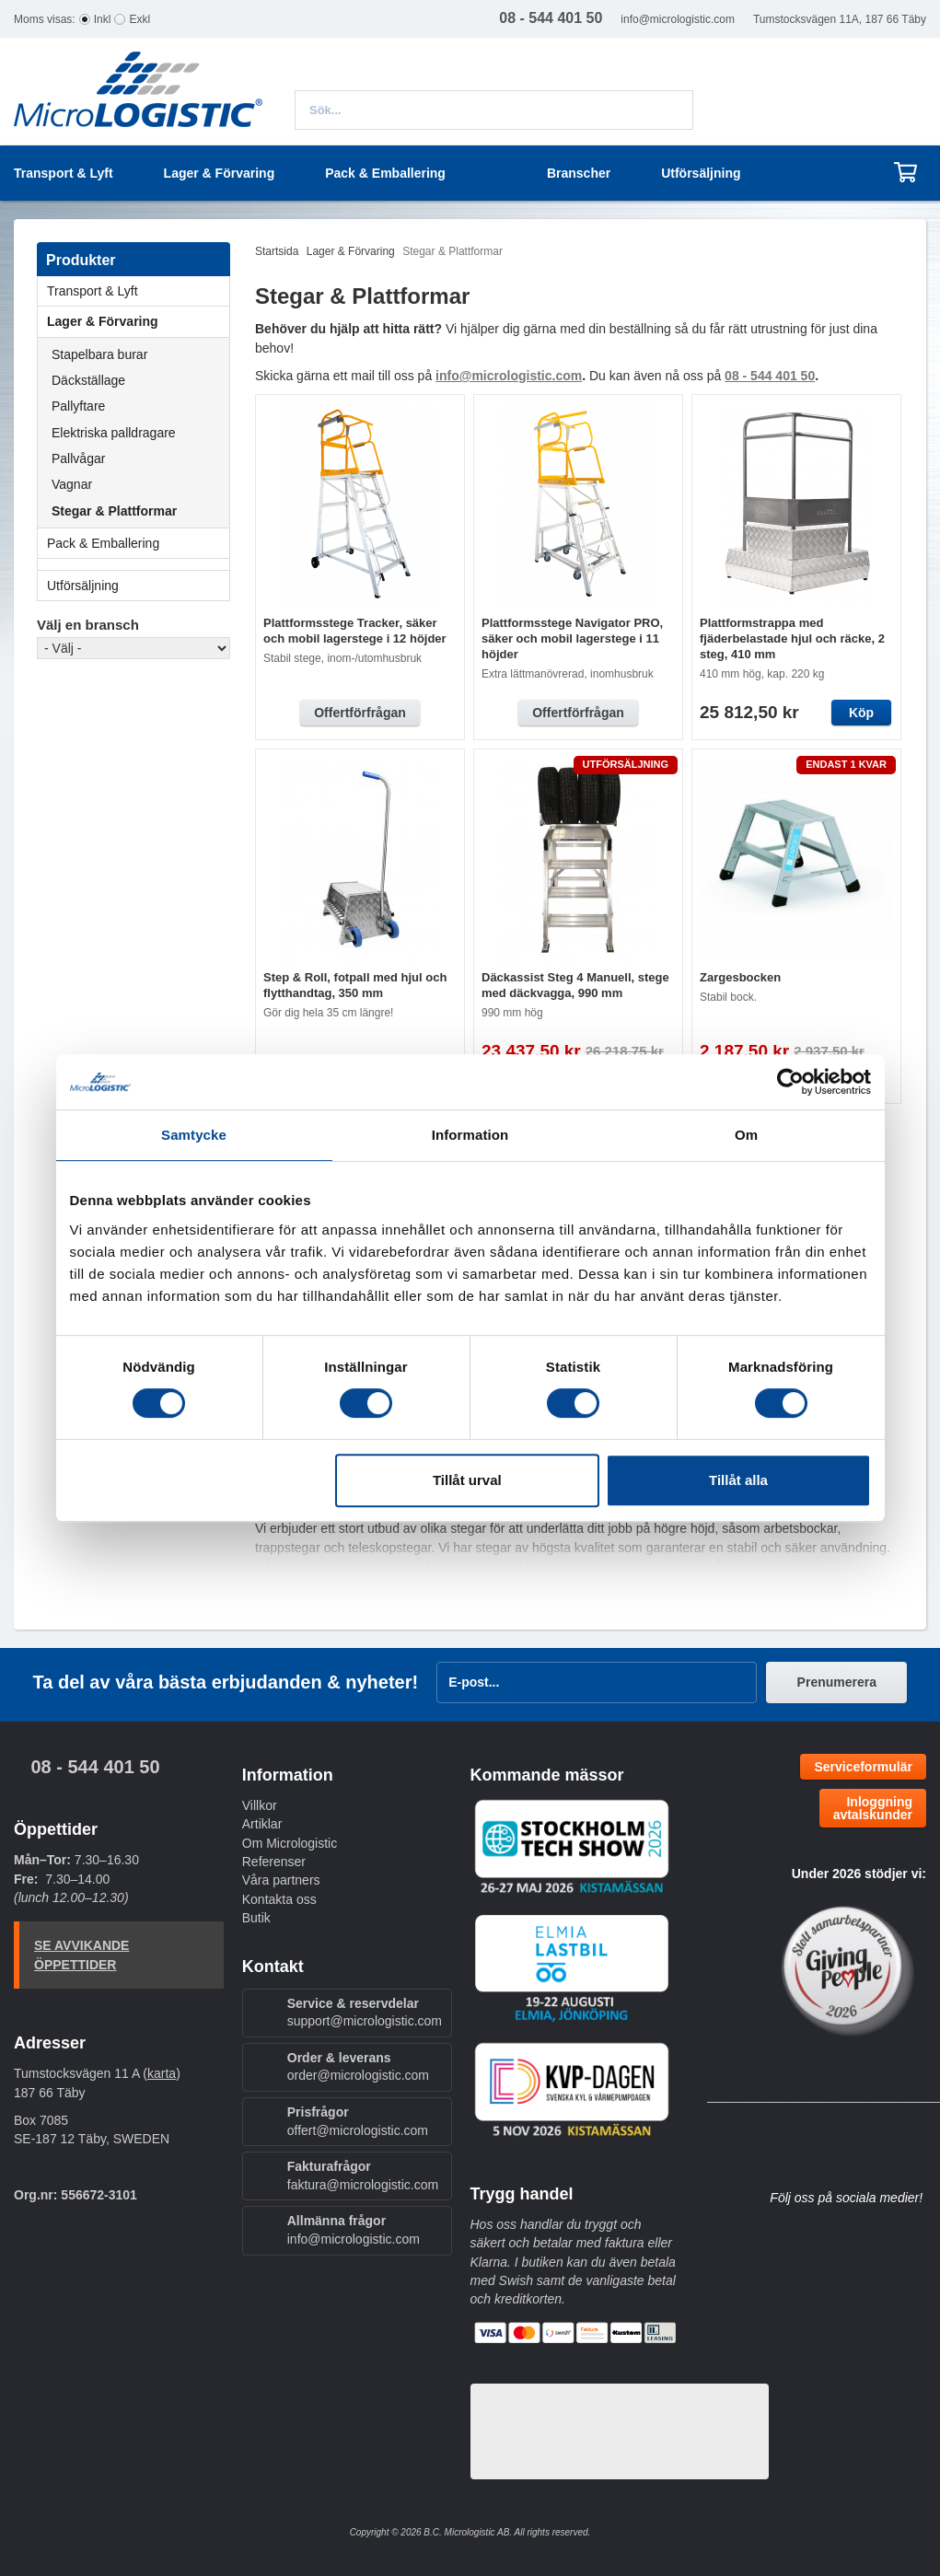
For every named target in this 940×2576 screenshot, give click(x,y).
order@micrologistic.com (358, 2075)
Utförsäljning (700, 173)
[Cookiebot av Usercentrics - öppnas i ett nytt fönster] (790, 1082)
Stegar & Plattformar (114, 511)
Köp (861, 712)
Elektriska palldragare (114, 432)
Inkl (102, 19)
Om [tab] (746, 1135)
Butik (256, 1917)
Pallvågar (78, 458)
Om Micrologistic (289, 1843)
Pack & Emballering (138, 543)
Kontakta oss (279, 1899)
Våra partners (281, 1880)
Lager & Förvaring (138, 321)
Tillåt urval (467, 1480)
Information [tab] (470, 1135)
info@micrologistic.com (678, 19)
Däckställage (88, 380)
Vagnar (72, 484)
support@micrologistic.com (364, 2020)
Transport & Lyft (138, 291)
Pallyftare (78, 406)
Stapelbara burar (99, 354)
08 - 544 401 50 (94, 1767)
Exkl (139, 19)
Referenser (274, 1861)
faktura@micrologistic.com (362, 2184)
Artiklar (262, 1823)
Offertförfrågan (360, 712)
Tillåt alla (738, 1480)
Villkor (259, 1805)
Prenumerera (836, 1682)
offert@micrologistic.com (357, 2130)
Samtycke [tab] (193, 1135)
